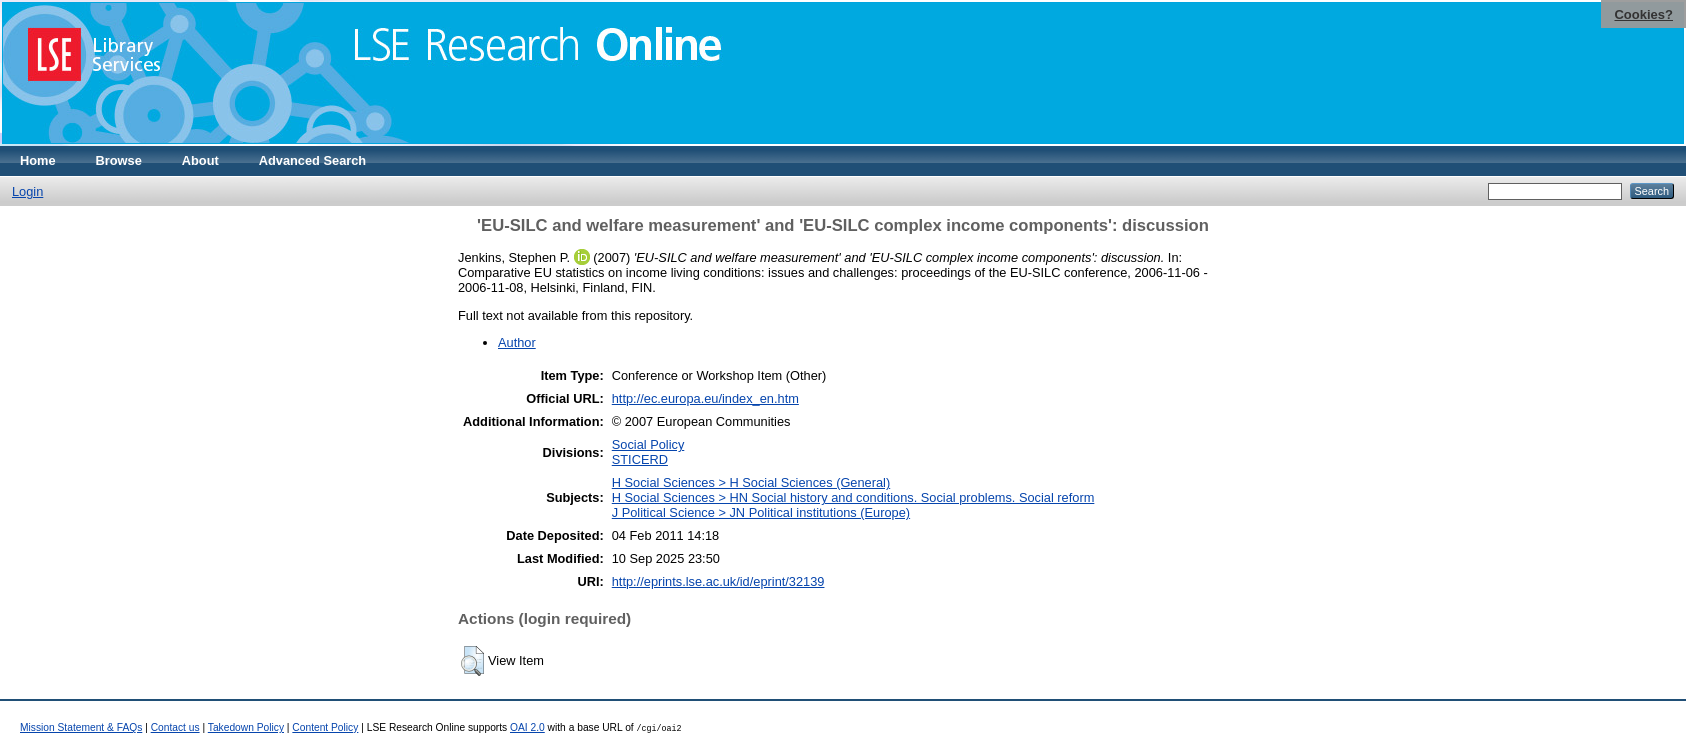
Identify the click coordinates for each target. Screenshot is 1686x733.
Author (517, 342)
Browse (119, 160)
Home (38, 160)
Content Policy (325, 727)
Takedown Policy (246, 727)
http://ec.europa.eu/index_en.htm (705, 398)
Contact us (175, 727)
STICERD (640, 459)
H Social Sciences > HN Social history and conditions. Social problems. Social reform (853, 497)
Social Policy (648, 444)
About (200, 160)
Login (27, 191)
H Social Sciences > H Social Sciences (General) (751, 482)
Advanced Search (312, 160)
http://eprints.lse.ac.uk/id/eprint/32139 (718, 581)
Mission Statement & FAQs (81, 727)
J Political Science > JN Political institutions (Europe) (761, 512)
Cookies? (1643, 14)
